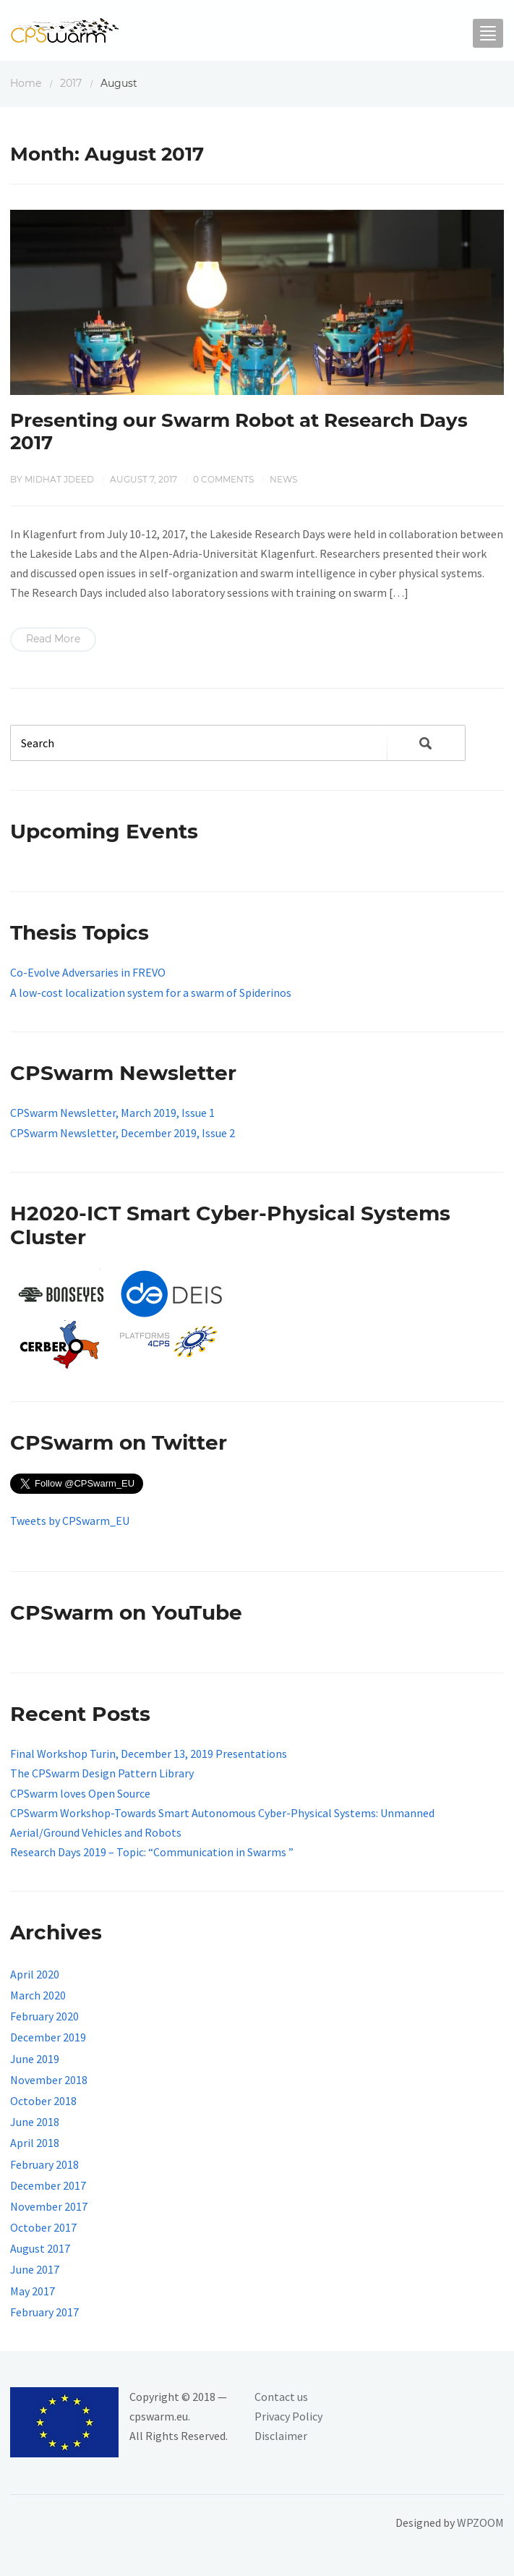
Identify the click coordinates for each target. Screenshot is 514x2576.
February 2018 (44, 2164)
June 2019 (34, 2059)
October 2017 (43, 2227)
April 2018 (34, 2142)
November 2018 (48, 2080)
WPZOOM (480, 2522)
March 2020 (38, 1995)
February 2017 (44, 2312)
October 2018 (43, 2100)
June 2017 (34, 2269)
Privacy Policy (288, 2416)
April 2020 (34, 1974)
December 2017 (48, 2185)
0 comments (223, 479)
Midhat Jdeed (59, 479)
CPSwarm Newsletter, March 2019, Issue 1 (112, 1112)
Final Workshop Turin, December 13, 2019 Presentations (148, 1753)
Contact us (281, 2396)
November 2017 (48, 2206)
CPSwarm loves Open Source (80, 1793)
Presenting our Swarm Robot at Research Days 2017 (239, 431)
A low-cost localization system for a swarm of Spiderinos (150, 992)
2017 (71, 83)
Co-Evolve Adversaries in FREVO (88, 972)
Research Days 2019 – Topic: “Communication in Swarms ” (152, 1852)
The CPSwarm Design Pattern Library (102, 1773)
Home (25, 83)
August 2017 (40, 2248)
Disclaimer (280, 2435)
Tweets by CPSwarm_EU (69, 1520)
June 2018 (34, 2121)
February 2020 (44, 2016)
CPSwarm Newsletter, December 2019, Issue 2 (122, 1133)
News (283, 479)
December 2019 (48, 2037)
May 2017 (32, 2291)
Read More (53, 638)
